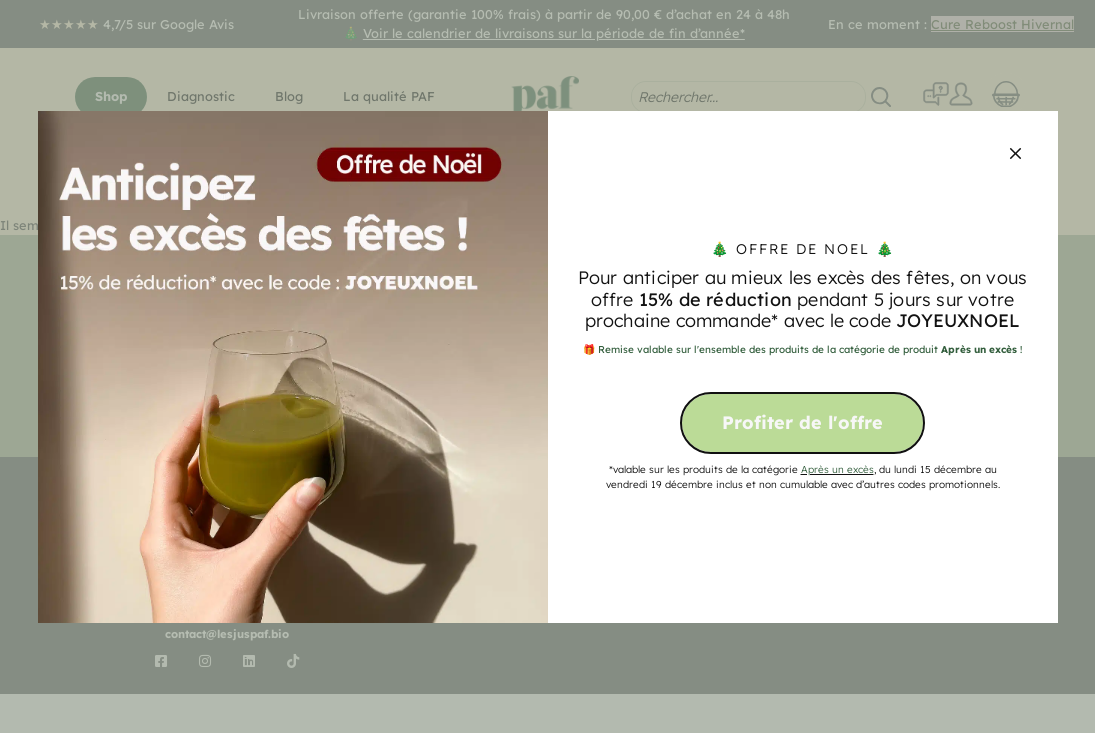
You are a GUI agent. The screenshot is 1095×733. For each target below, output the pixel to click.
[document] (547, 366)
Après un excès (837, 469)
